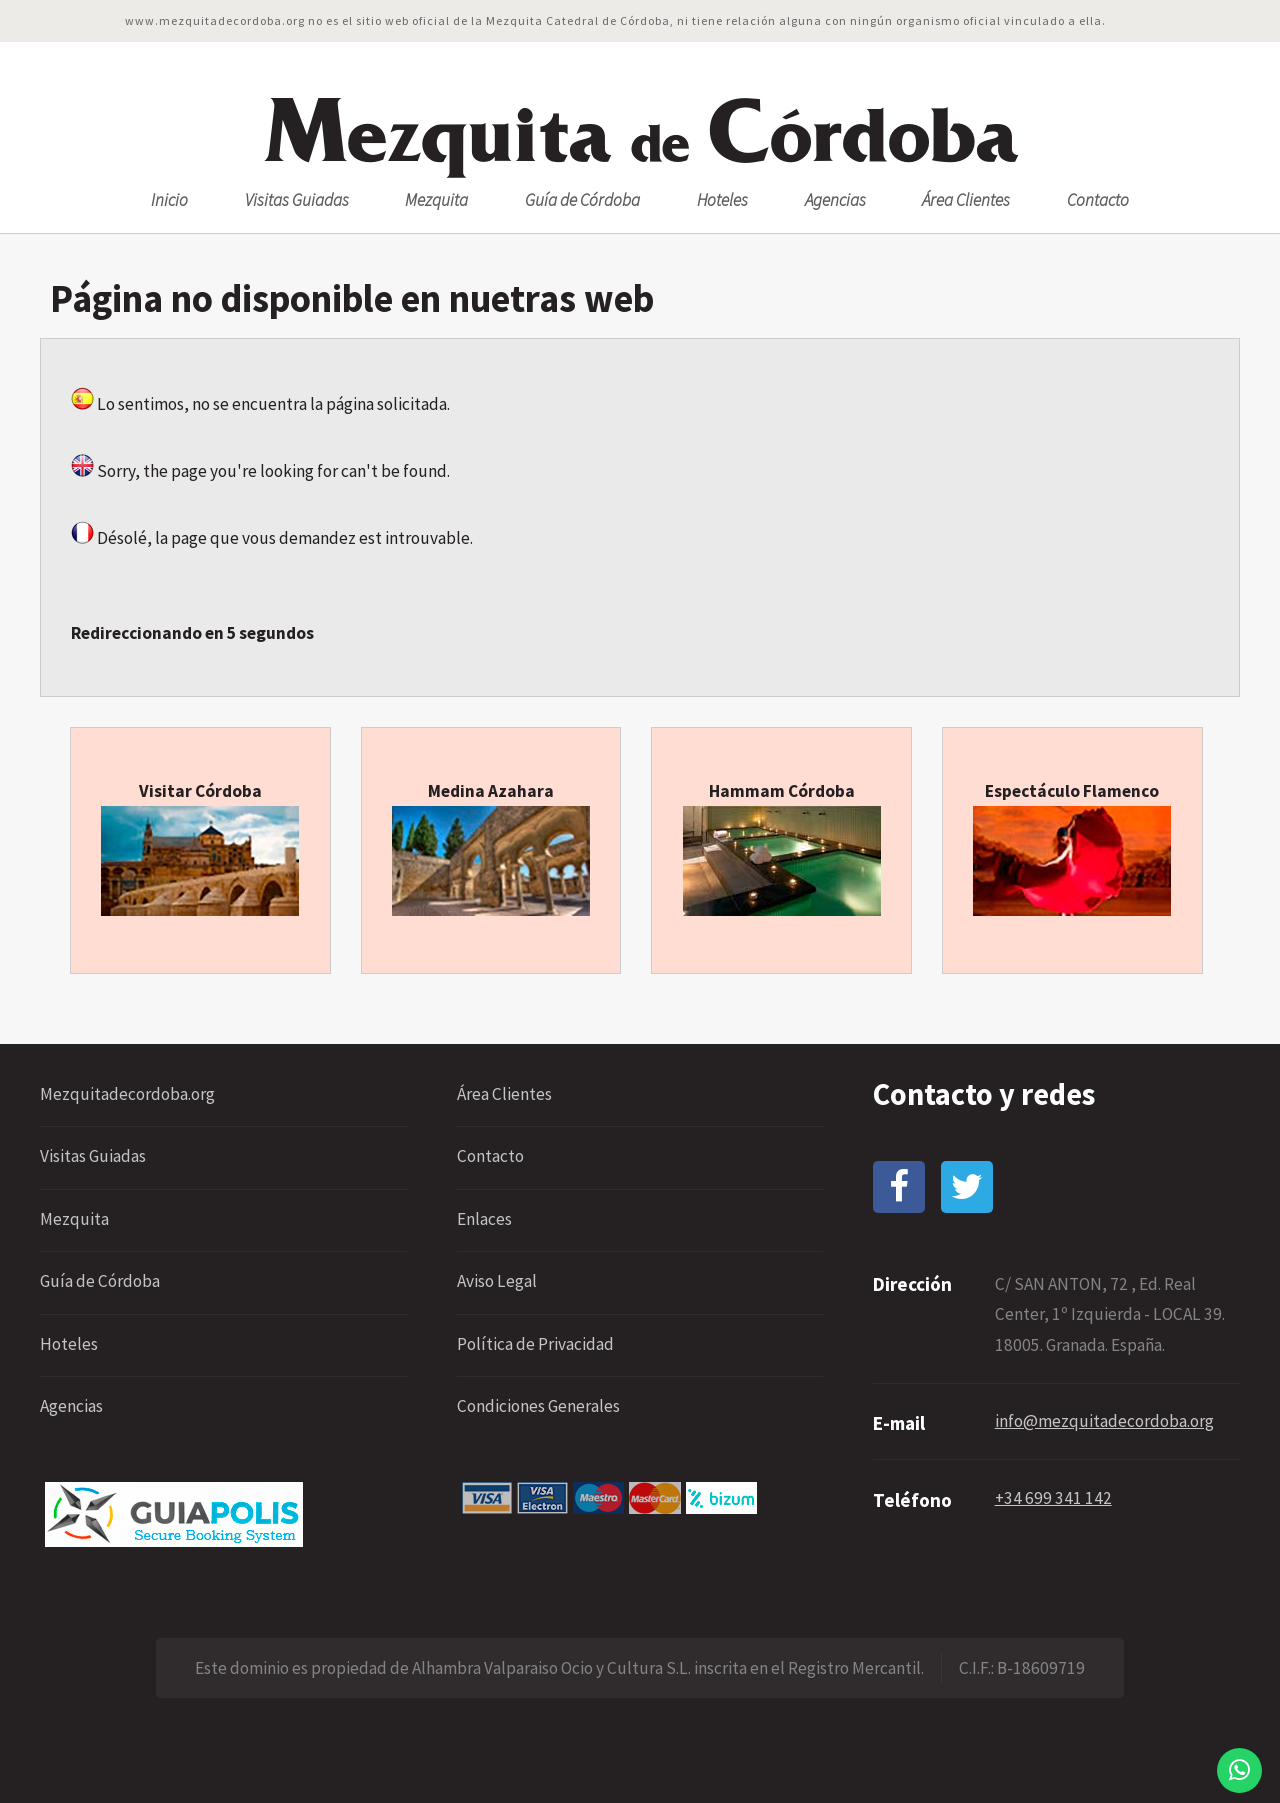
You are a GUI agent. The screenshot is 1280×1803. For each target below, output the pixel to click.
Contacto (1098, 200)
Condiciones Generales (538, 1406)
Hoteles (722, 200)
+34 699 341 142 (1053, 1498)
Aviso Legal (497, 1281)
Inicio (169, 200)
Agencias (835, 200)
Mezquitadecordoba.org (127, 1094)
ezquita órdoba (640, 132)
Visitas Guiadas (297, 200)
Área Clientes (966, 200)
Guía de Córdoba (582, 200)
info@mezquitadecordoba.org (1104, 1421)
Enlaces (484, 1219)
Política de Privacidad (535, 1344)
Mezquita (436, 200)
